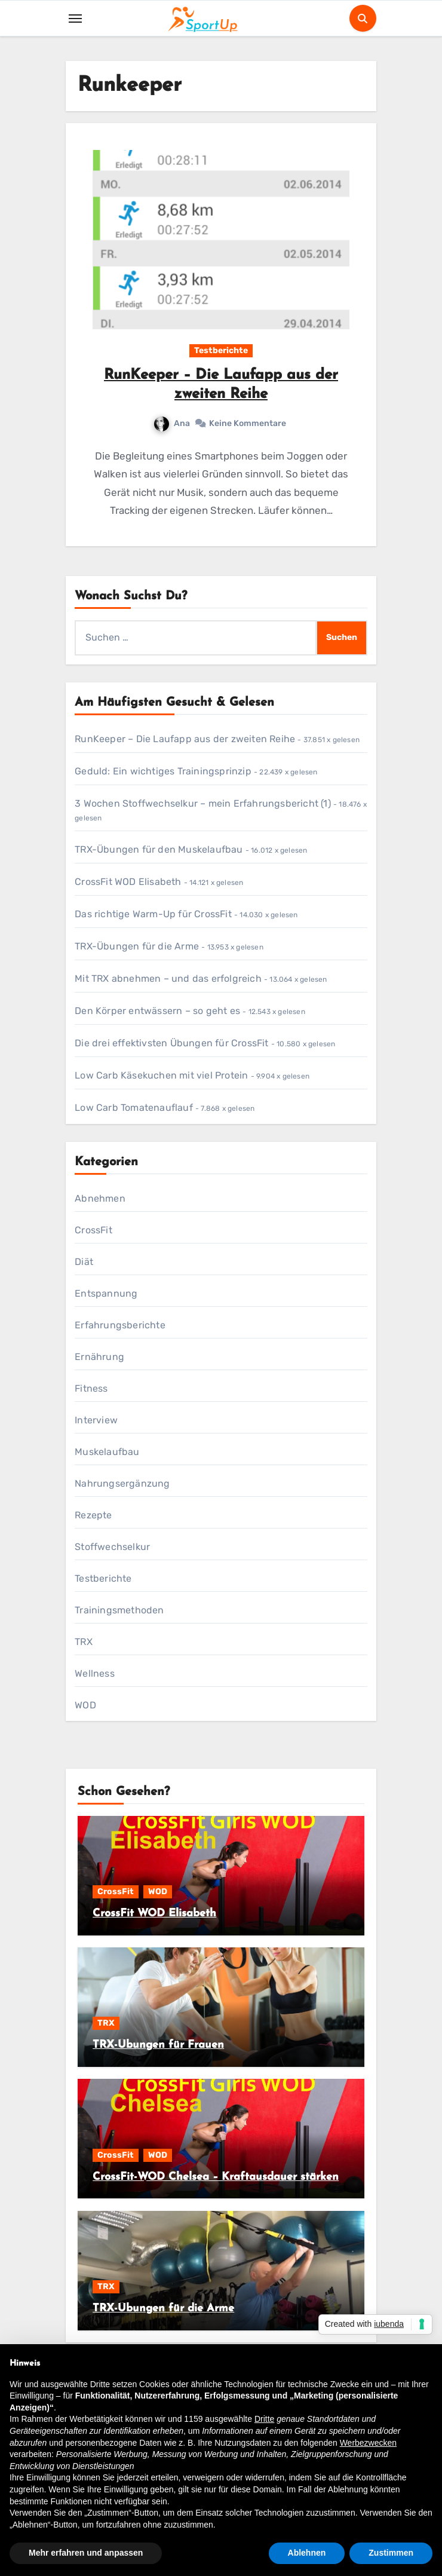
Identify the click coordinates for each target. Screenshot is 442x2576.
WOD (85, 1705)
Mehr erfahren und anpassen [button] (86, 2552)
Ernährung (99, 1356)
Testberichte (221, 350)
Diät (84, 1261)
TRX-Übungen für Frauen (158, 2045)
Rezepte (93, 1515)
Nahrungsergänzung (122, 1483)
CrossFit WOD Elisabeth (128, 881)
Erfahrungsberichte (120, 1325)
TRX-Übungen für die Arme (137, 946)
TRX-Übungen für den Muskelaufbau (159, 849)
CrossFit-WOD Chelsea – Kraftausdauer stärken (216, 2177)
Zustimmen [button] (391, 2552)
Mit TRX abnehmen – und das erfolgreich (168, 978)
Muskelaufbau (107, 1451)
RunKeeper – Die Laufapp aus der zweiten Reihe (185, 739)
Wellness (95, 1673)
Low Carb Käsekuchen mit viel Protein (161, 1075)
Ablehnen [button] (307, 2552)
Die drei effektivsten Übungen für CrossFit (171, 1043)
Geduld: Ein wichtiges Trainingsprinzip (163, 771)
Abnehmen (100, 1198)
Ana (172, 423)
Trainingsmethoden (119, 1610)
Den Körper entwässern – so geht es (157, 1010)
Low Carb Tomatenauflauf (134, 1107)
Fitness (91, 1388)
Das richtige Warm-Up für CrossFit (153, 914)
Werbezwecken (368, 2443)
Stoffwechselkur (112, 1546)
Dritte (264, 2419)
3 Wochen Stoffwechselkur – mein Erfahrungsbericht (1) (203, 803)
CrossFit (93, 1230)
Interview (96, 1420)
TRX (84, 1641)
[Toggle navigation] (75, 18)
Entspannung (106, 1293)
